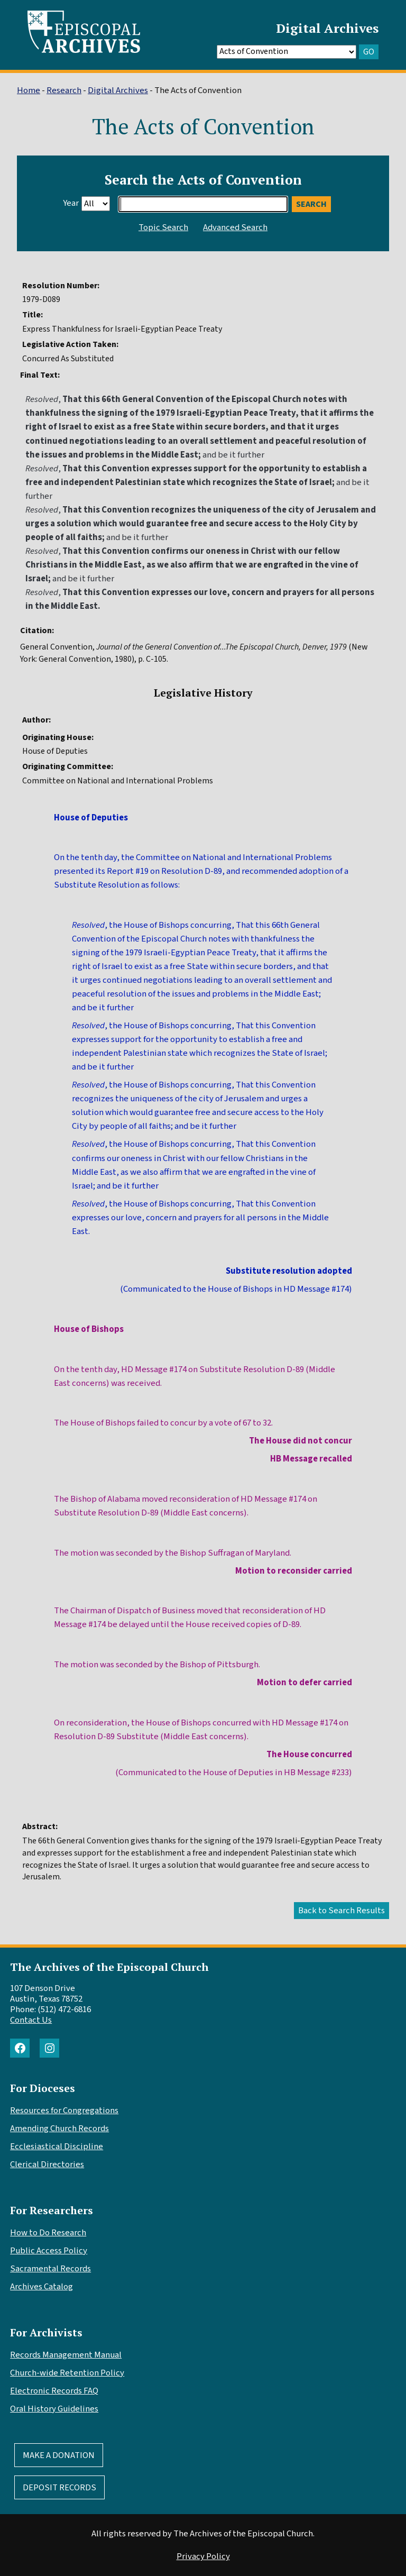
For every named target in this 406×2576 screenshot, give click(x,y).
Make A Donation (59, 2455)
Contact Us (31, 2020)
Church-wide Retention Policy (67, 2373)
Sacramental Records (50, 2268)
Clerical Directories (47, 2164)
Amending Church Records (59, 2128)
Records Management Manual (66, 2355)
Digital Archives (327, 28)
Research (64, 90)
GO (368, 52)
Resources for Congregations (64, 2110)
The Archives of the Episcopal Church (109, 1967)
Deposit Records (59, 2487)
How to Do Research (48, 2232)
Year (71, 203)
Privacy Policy (203, 2556)
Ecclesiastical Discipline (56, 2146)
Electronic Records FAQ (54, 2391)
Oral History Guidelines (54, 2409)
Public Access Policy (48, 2250)
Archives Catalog (41, 2286)
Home (28, 90)
